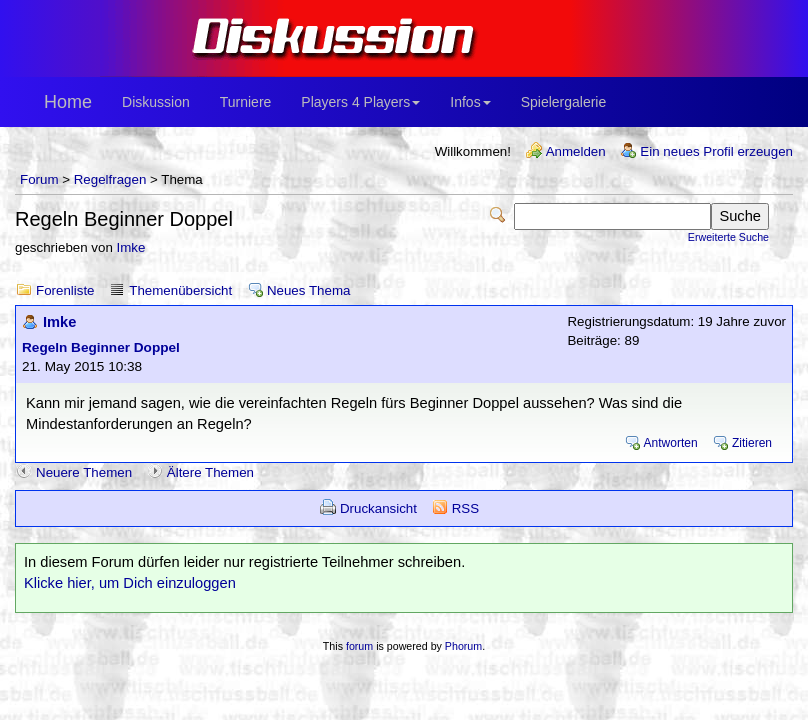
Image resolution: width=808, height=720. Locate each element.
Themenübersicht (180, 290)
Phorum (463, 646)
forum (359, 646)
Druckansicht (378, 508)
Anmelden (576, 151)
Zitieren (752, 443)
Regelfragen (110, 179)
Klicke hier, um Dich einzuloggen (130, 583)
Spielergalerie (564, 102)
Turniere (246, 102)
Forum (39, 179)
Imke (131, 247)
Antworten (671, 443)
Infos (470, 102)
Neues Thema (308, 290)
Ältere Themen (210, 472)
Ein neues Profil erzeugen (716, 151)
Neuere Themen (84, 472)
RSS (465, 508)
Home (68, 102)
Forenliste (65, 290)
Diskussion (156, 102)
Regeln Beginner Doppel (101, 347)
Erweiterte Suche (728, 237)
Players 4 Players (360, 102)
